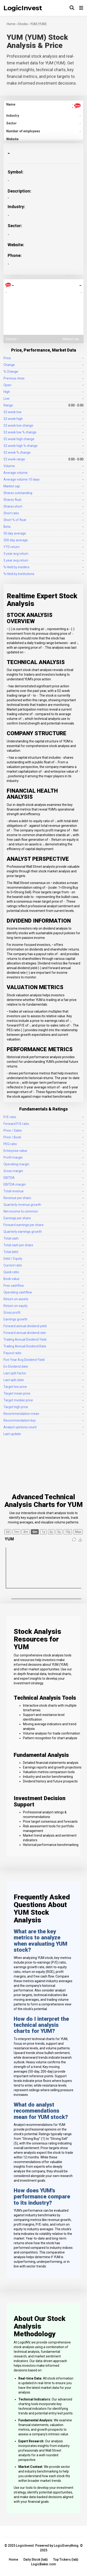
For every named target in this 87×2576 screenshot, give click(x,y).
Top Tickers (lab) (65, 2559)
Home (13, 2559)
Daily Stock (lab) (35, 2559)
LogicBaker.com (43, 2564)
